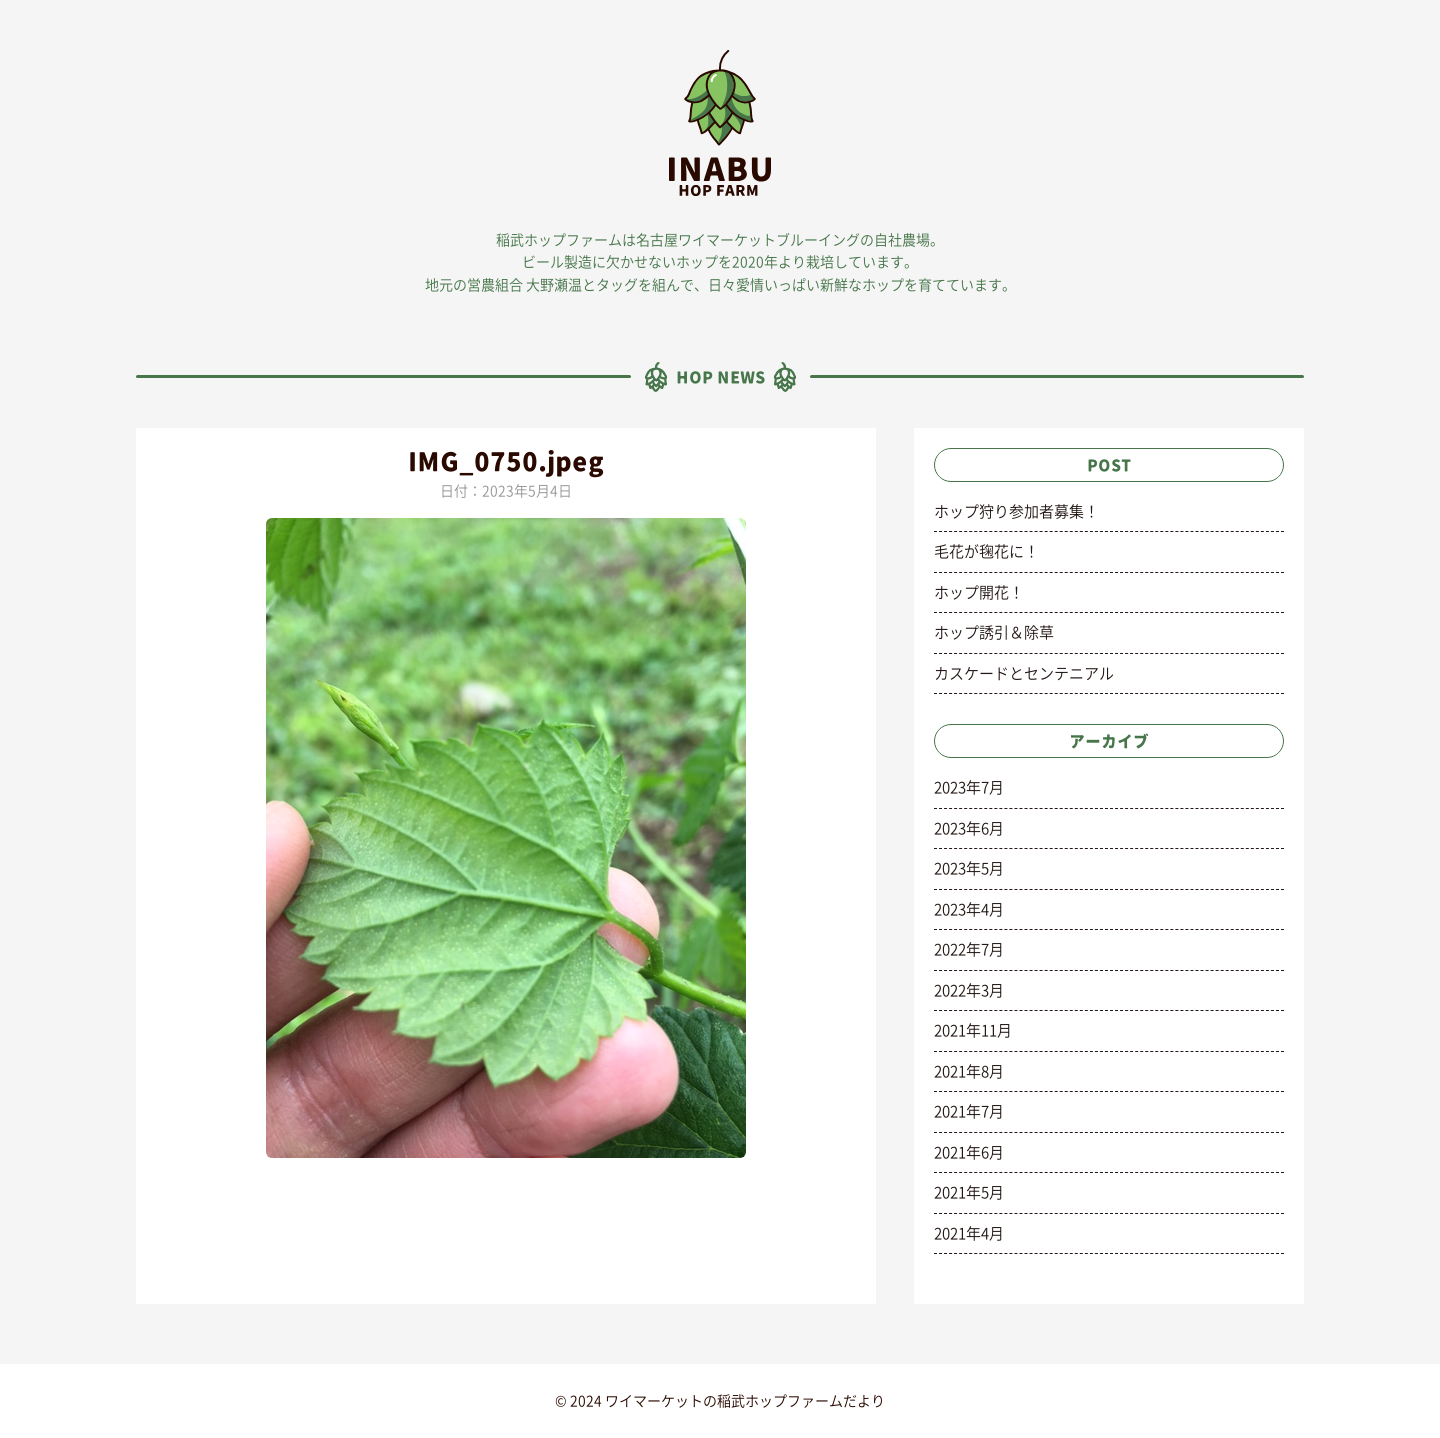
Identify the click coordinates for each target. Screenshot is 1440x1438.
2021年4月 (969, 1233)
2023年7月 (969, 787)
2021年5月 (969, 1192)
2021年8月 (969, 1071)
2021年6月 (969, 1152)
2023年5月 (969, 868)
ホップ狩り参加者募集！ (1016, 511)
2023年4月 (969, 909)
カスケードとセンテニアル (1024, 673)
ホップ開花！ (979, 592)
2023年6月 (969, 828)
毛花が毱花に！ (986, 551)
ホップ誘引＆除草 (994, 632)
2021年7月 (969, 1111)
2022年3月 (969, 990)
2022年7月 (969, 949)
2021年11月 (973, 1030)
